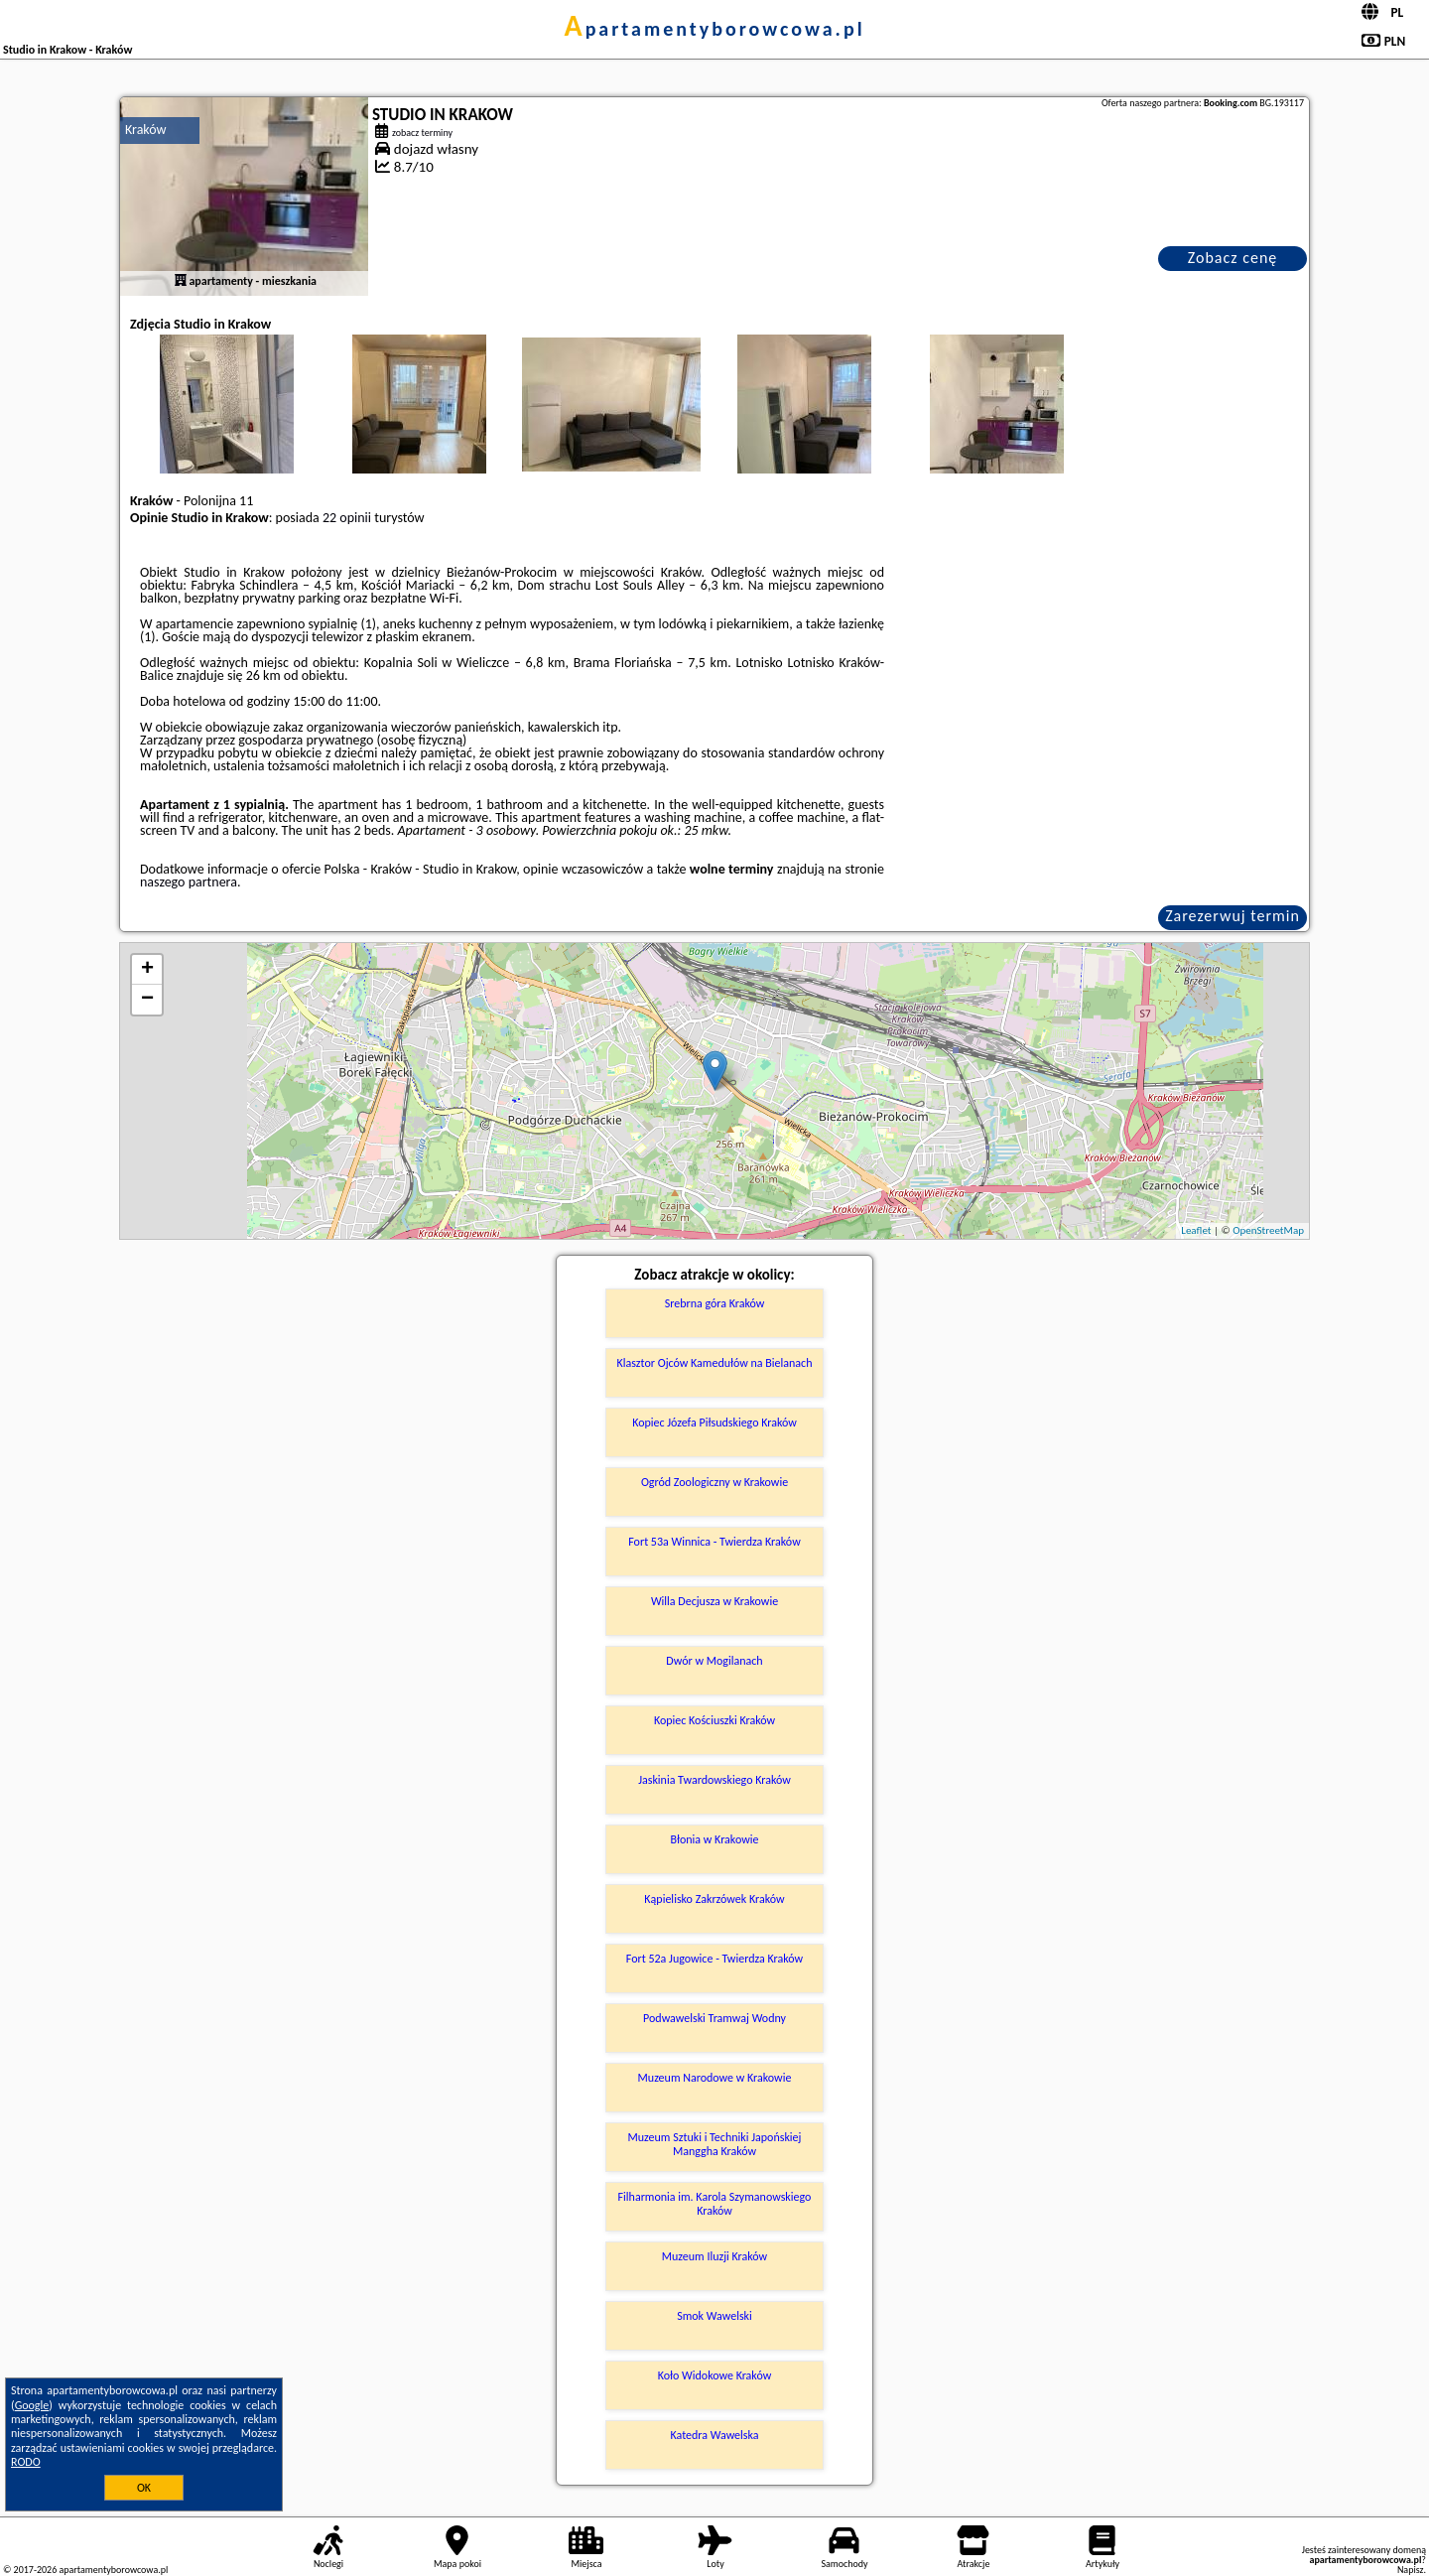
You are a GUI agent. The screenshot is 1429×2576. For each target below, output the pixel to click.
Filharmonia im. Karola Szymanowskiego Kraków (715, 2204)
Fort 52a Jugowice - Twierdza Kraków (714, 1959)
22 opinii (347, 517)
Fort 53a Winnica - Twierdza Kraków (714, 1542)
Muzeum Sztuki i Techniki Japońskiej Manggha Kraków (715, 2144)
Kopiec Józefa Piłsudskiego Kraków (714, 1422)
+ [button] (147, 970)
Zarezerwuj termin (1232, 915)
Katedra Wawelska (714, 2435)
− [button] (147, 1000)
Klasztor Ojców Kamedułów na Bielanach (715, 1363)
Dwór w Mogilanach (714, 1661)
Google (32, 2405)
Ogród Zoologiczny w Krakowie (714, 1482)
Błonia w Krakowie (714, 1839)
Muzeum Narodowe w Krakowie (715, 2078)
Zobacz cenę (1233, 257)
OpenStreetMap (1268, 1230)
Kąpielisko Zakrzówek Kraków (714, 1899)
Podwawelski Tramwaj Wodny (714, 2018)
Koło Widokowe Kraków (715, 2375)
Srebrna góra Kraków (715, 1303)
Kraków (146, 129)
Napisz (1410, 2569)
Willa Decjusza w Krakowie (714, 1601)
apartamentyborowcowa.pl (714, 29)
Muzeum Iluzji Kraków (714, 2256)
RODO (26, 2462)
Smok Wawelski (714, 2316)
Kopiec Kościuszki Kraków (714, 1720)
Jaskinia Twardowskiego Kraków (714, 1780)
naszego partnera (188, 882)
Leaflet (1196, 1230)
